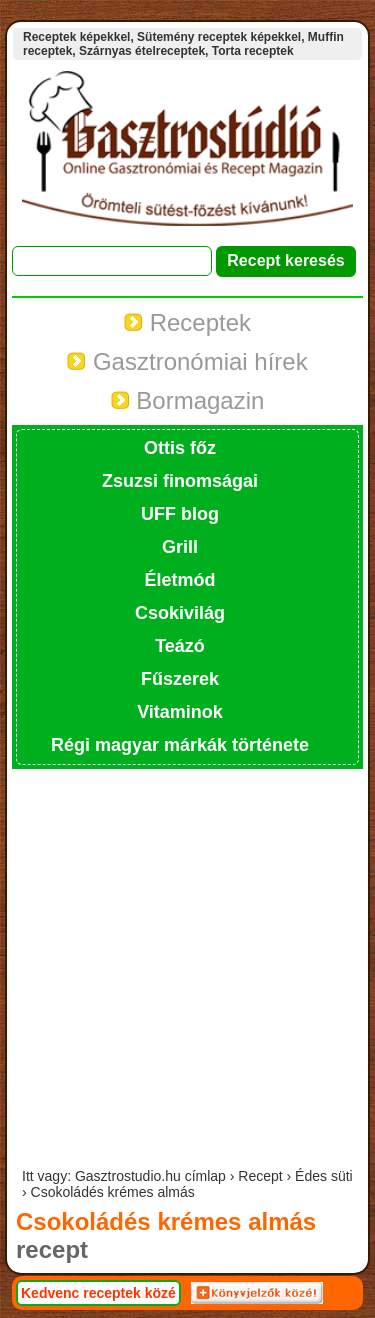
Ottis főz (180, 448)
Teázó (180, 646)
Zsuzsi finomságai (180, 481)
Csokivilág (180, 613)
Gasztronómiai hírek (187, 361)
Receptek (187, 322)
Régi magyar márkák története (180, 745)
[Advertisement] (187, 970)
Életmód (179, 580)
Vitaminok (180, 712)
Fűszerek (180, 679)
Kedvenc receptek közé (98, 1293)
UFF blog (180, 514)
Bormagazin (188, 400)
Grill (180, 547)
